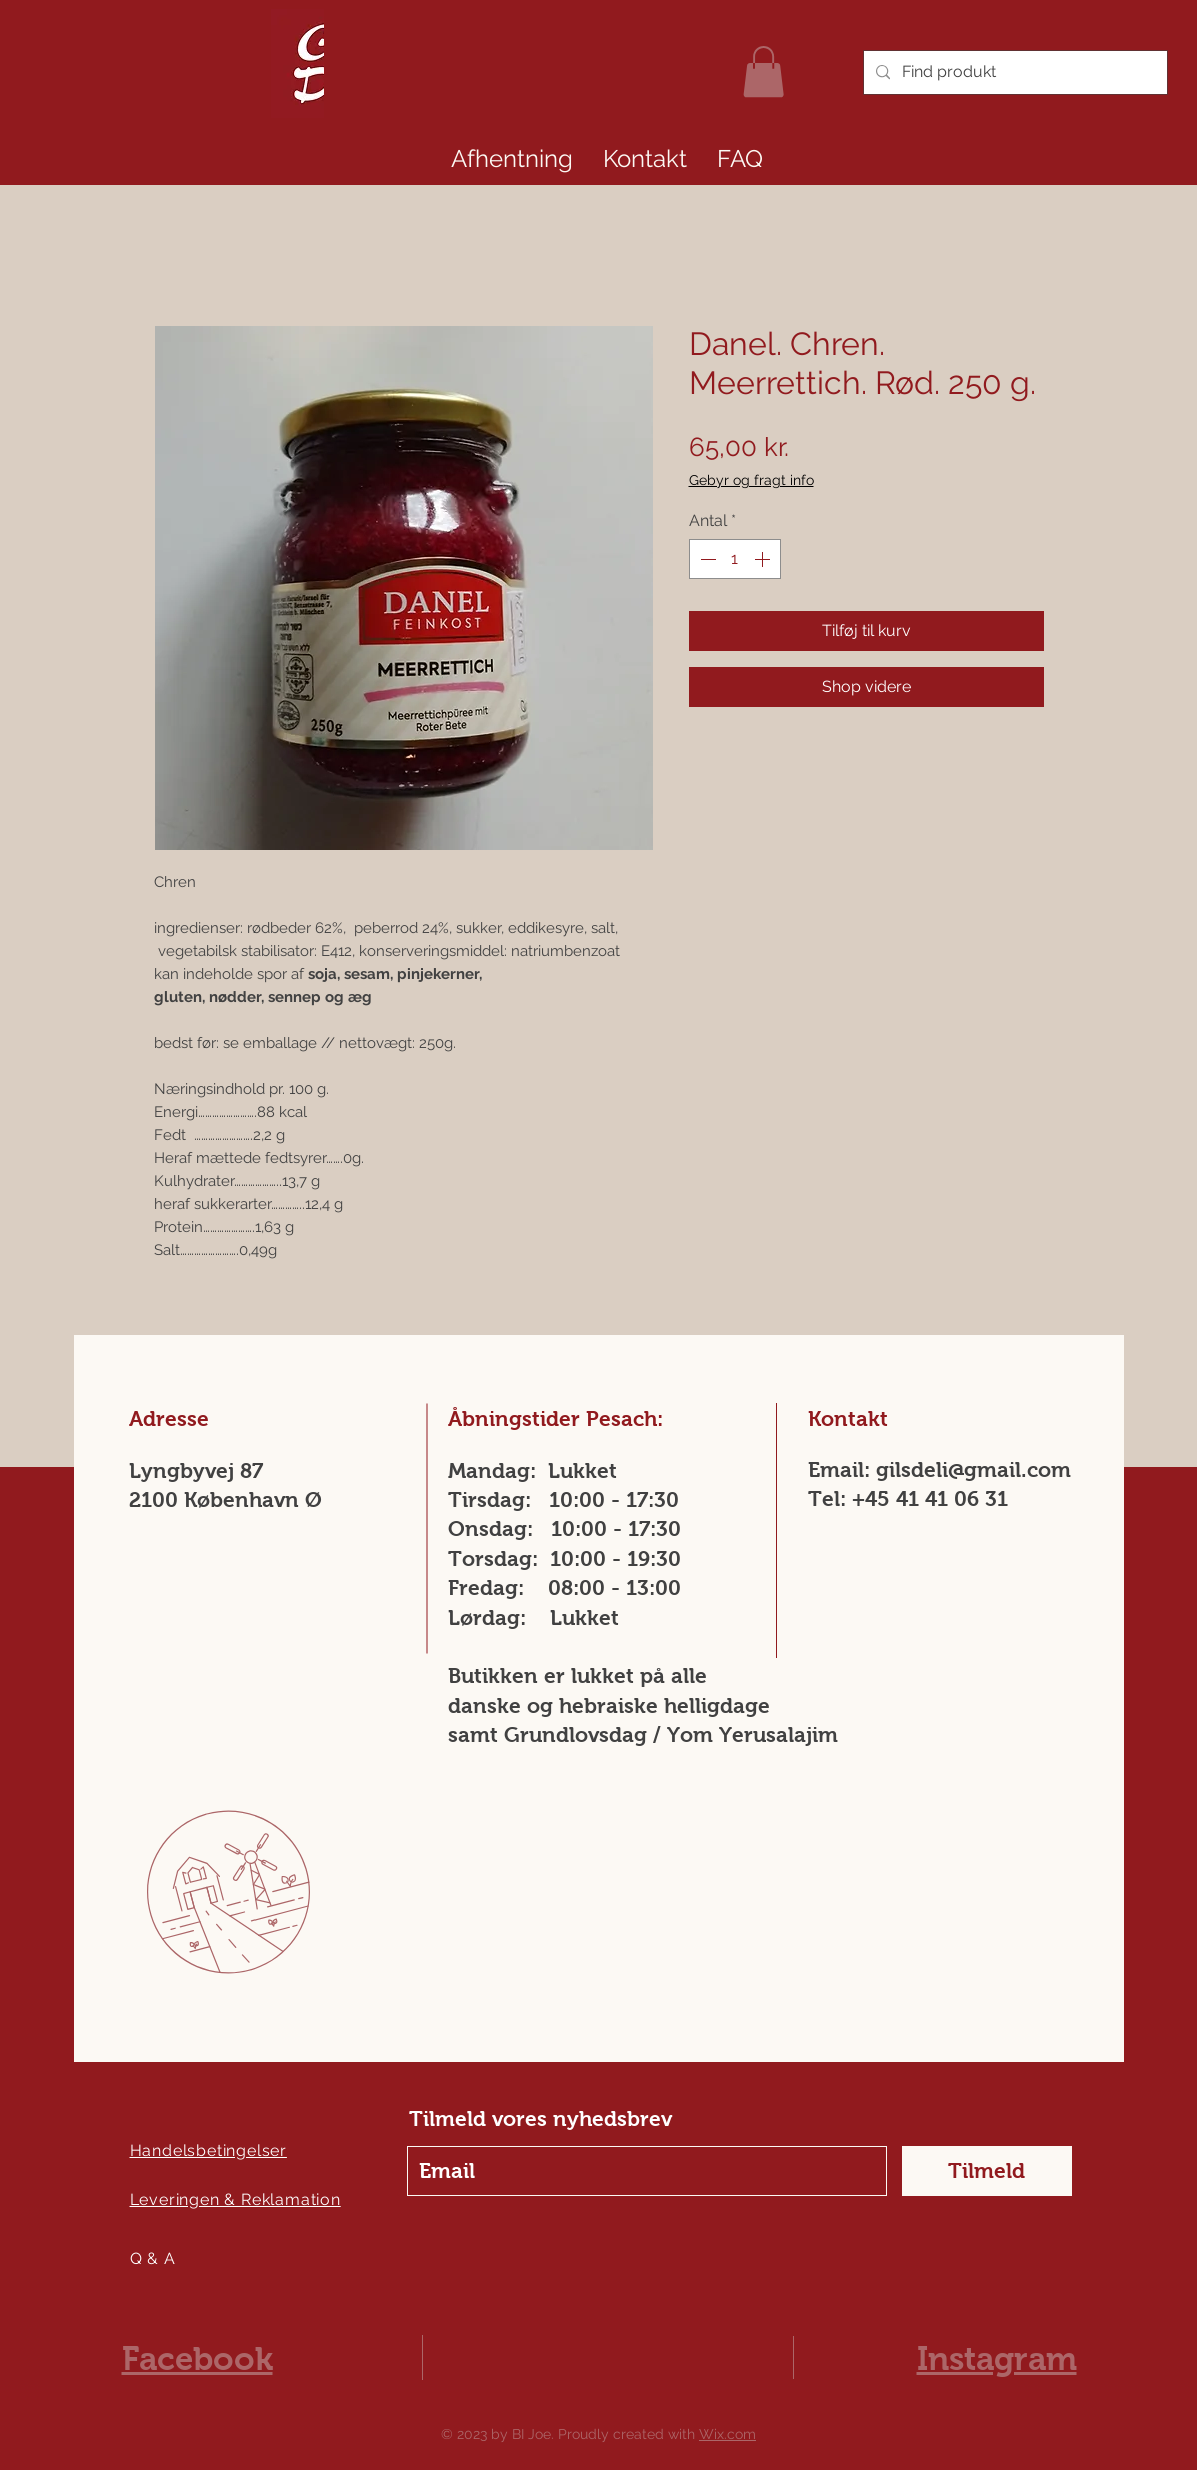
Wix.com (727, 2434)
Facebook (197, 2358)
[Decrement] (706, 559)
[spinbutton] (735, 559)
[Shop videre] (866, 687)
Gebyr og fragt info (751, 480)
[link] (763, 71)
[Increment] (764, 559)
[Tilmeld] (987, 2171)
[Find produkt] (1013, 72)
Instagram (997, 2358)
